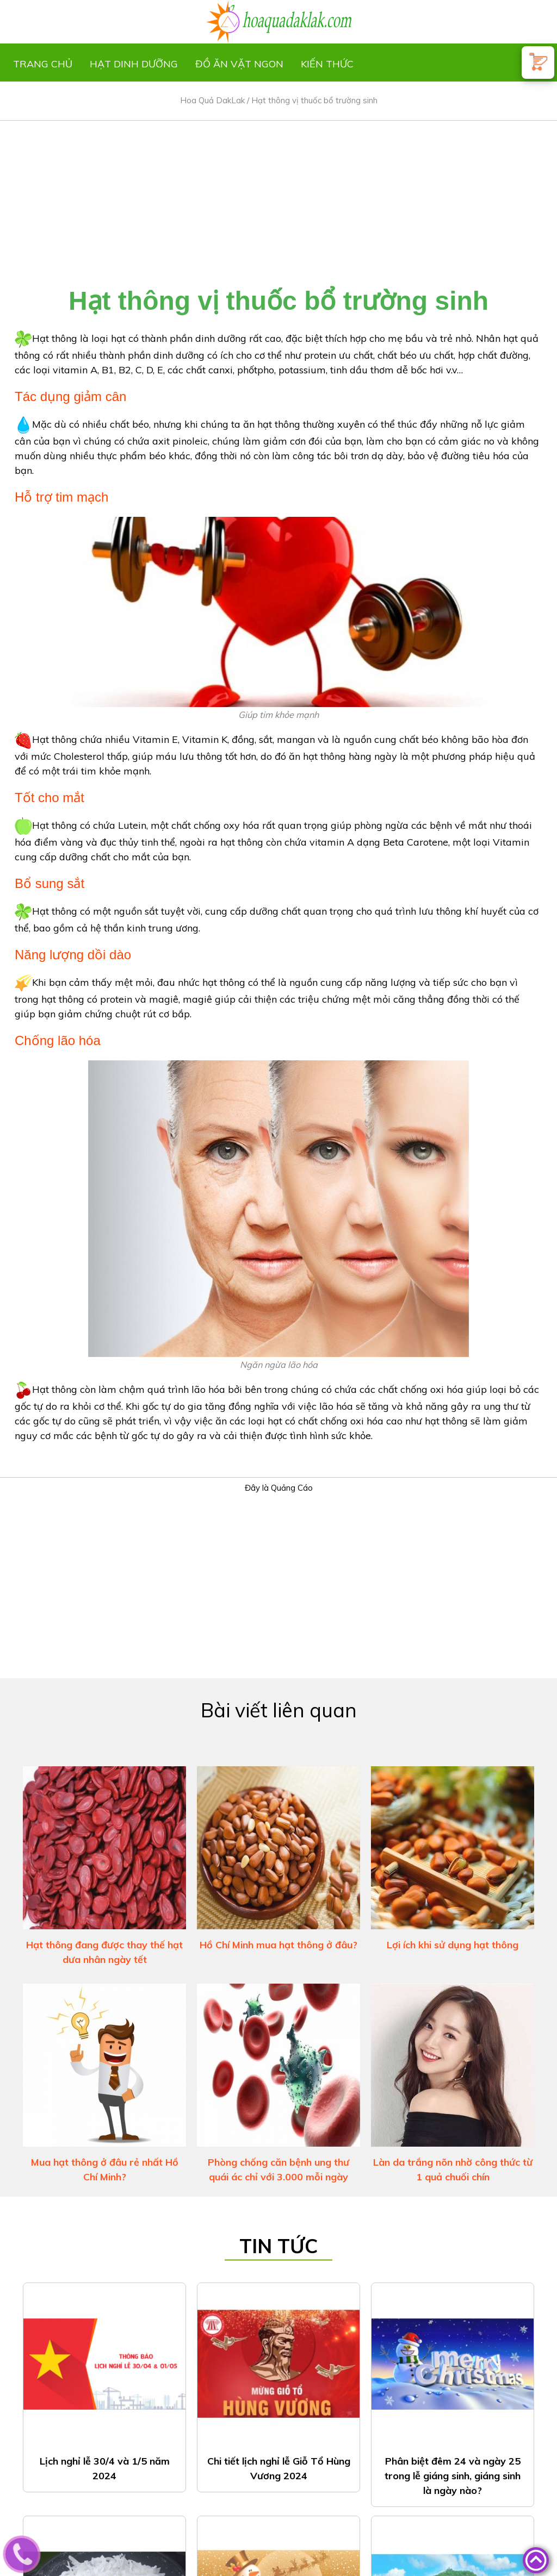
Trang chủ (42, 64)
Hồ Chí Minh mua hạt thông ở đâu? (278, 1945)
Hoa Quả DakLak (212, 100)
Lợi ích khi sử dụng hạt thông (452, 1945)
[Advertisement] (278, 197)
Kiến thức (327, 64)
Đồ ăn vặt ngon (239, 64)
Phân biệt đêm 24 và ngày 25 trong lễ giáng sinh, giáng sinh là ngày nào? (453, 2476)
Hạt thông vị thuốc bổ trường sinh (314, 100)
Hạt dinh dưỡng (134, 64)
